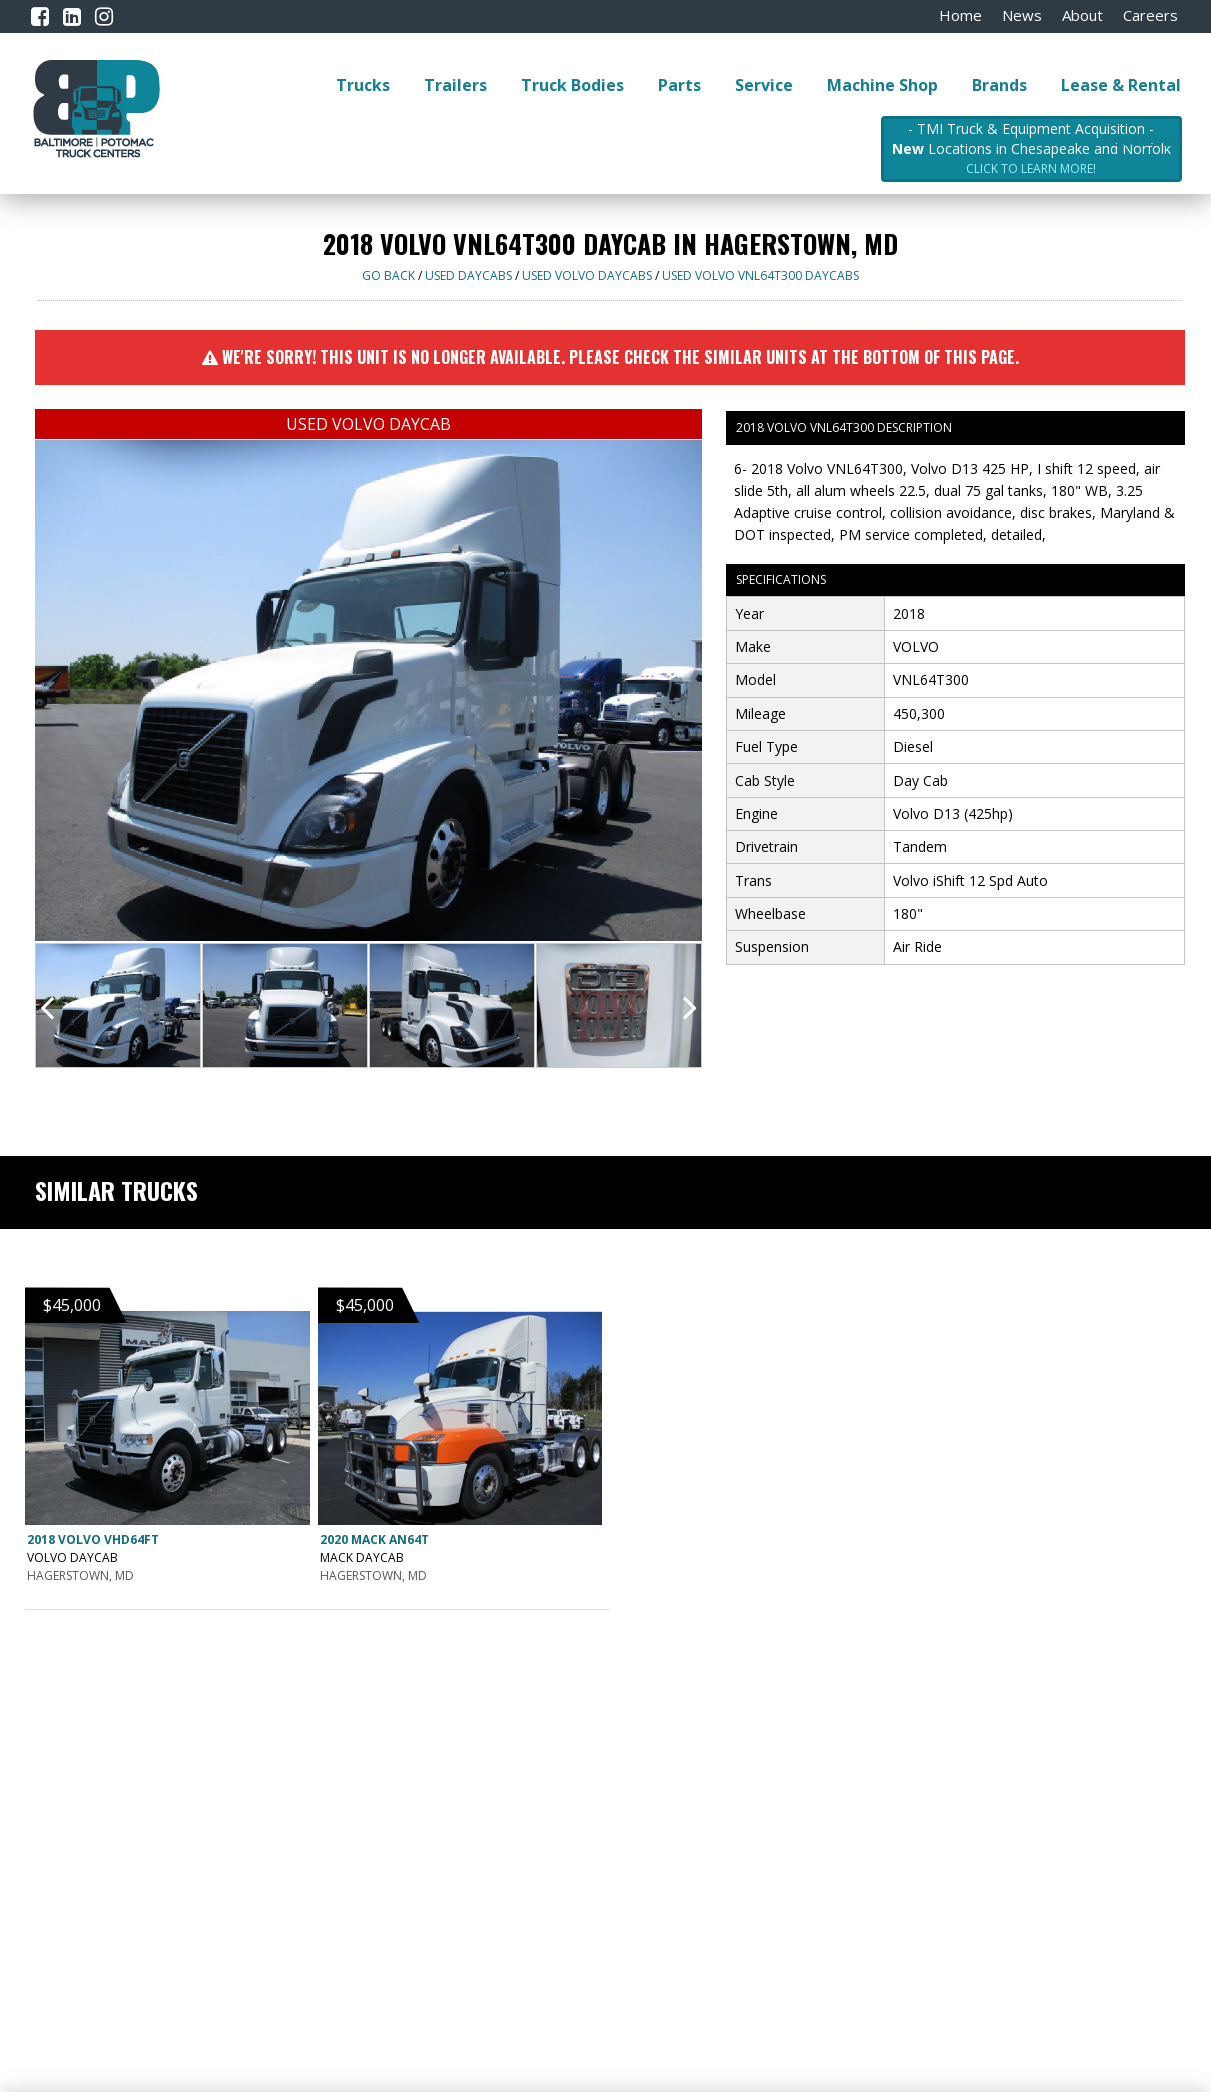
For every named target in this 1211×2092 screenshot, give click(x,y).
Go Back (388, 275)
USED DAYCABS (468, 275)
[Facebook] (40, 16)
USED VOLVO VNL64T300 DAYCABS (760, 275)
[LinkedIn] (72, 16)
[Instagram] (104, 16)
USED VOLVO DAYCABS (587, 275)
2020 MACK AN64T (374, 1539)
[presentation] (47, 1007)
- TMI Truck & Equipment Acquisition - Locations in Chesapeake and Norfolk (1031, 149)
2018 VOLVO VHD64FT (93, 1539)
